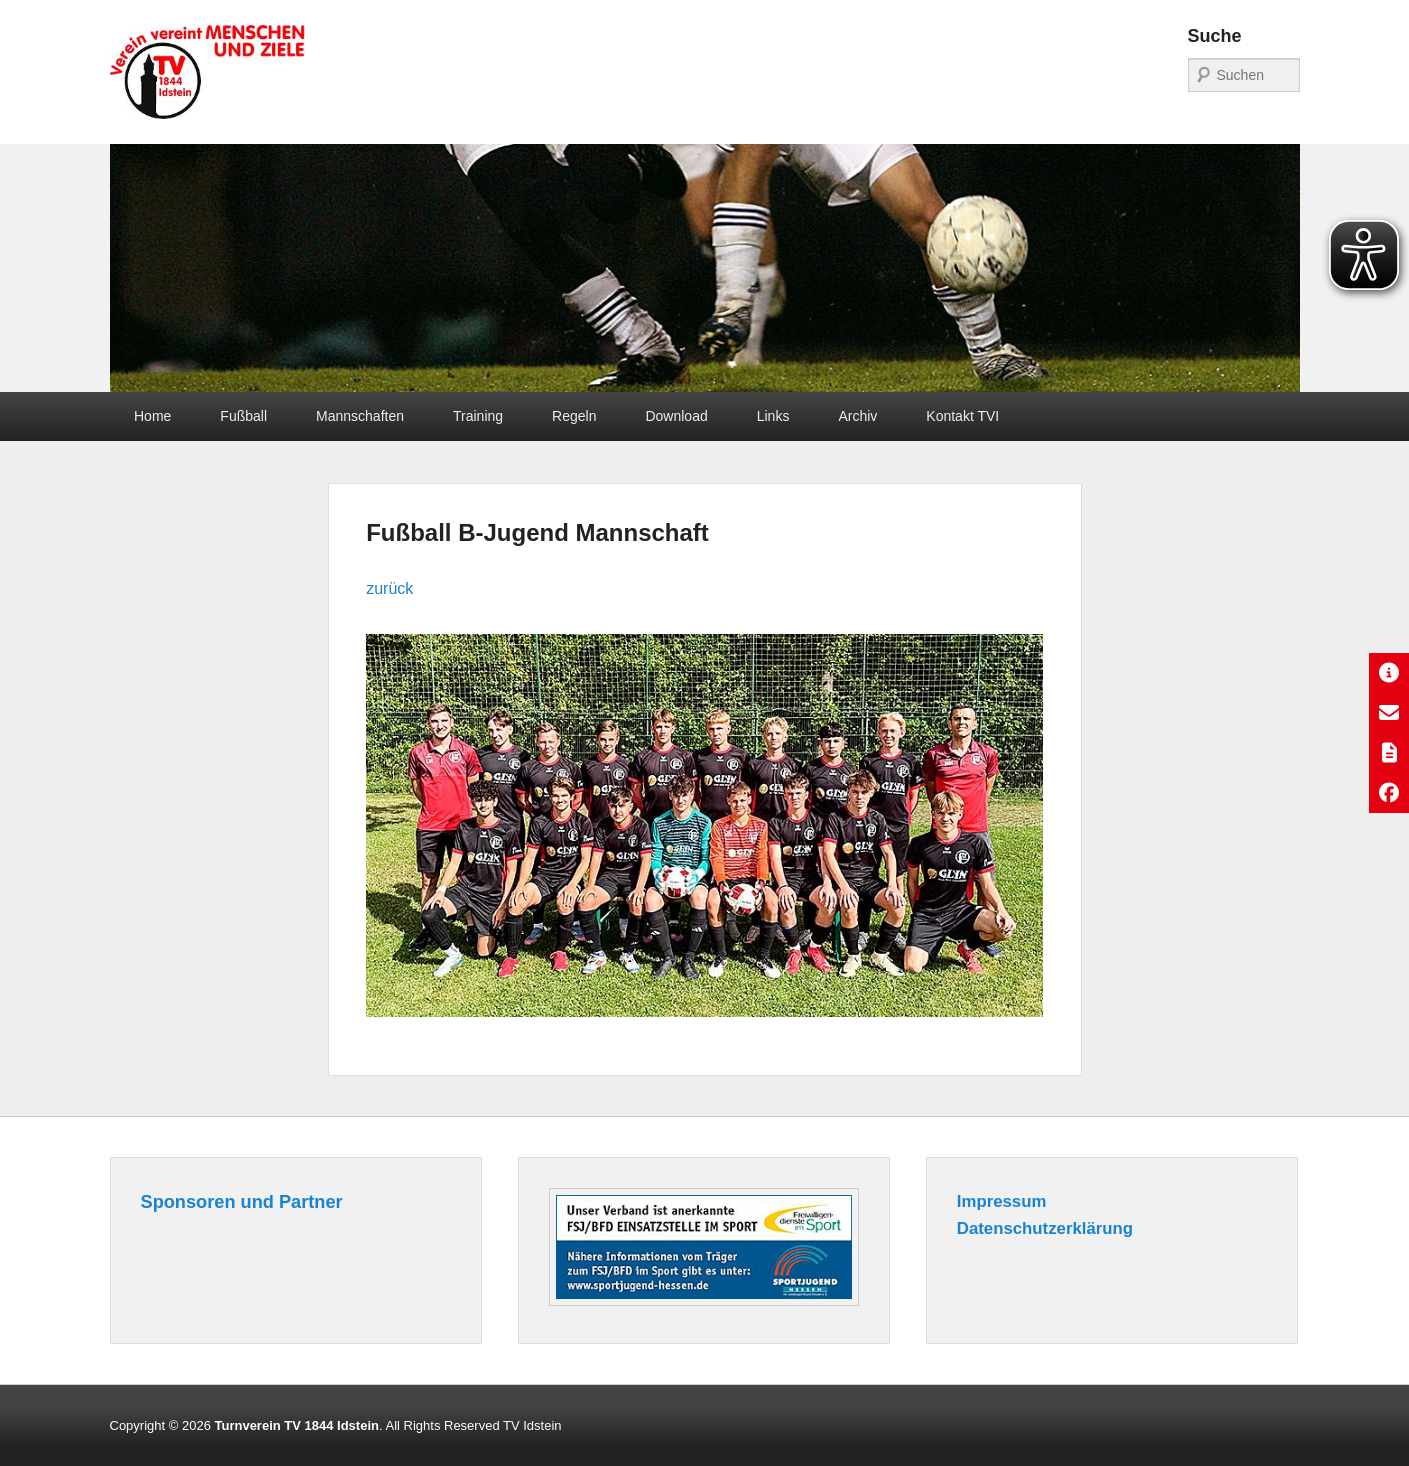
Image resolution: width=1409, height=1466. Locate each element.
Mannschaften (360, 416)
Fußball (243, 416)
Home (152, 416)
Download (676, 416)
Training (478, 416)
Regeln (574, 416)
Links (773, 416)
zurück (389, 588)
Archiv (857, 416)
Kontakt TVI (962, 416)
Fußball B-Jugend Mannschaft (537, 532)
